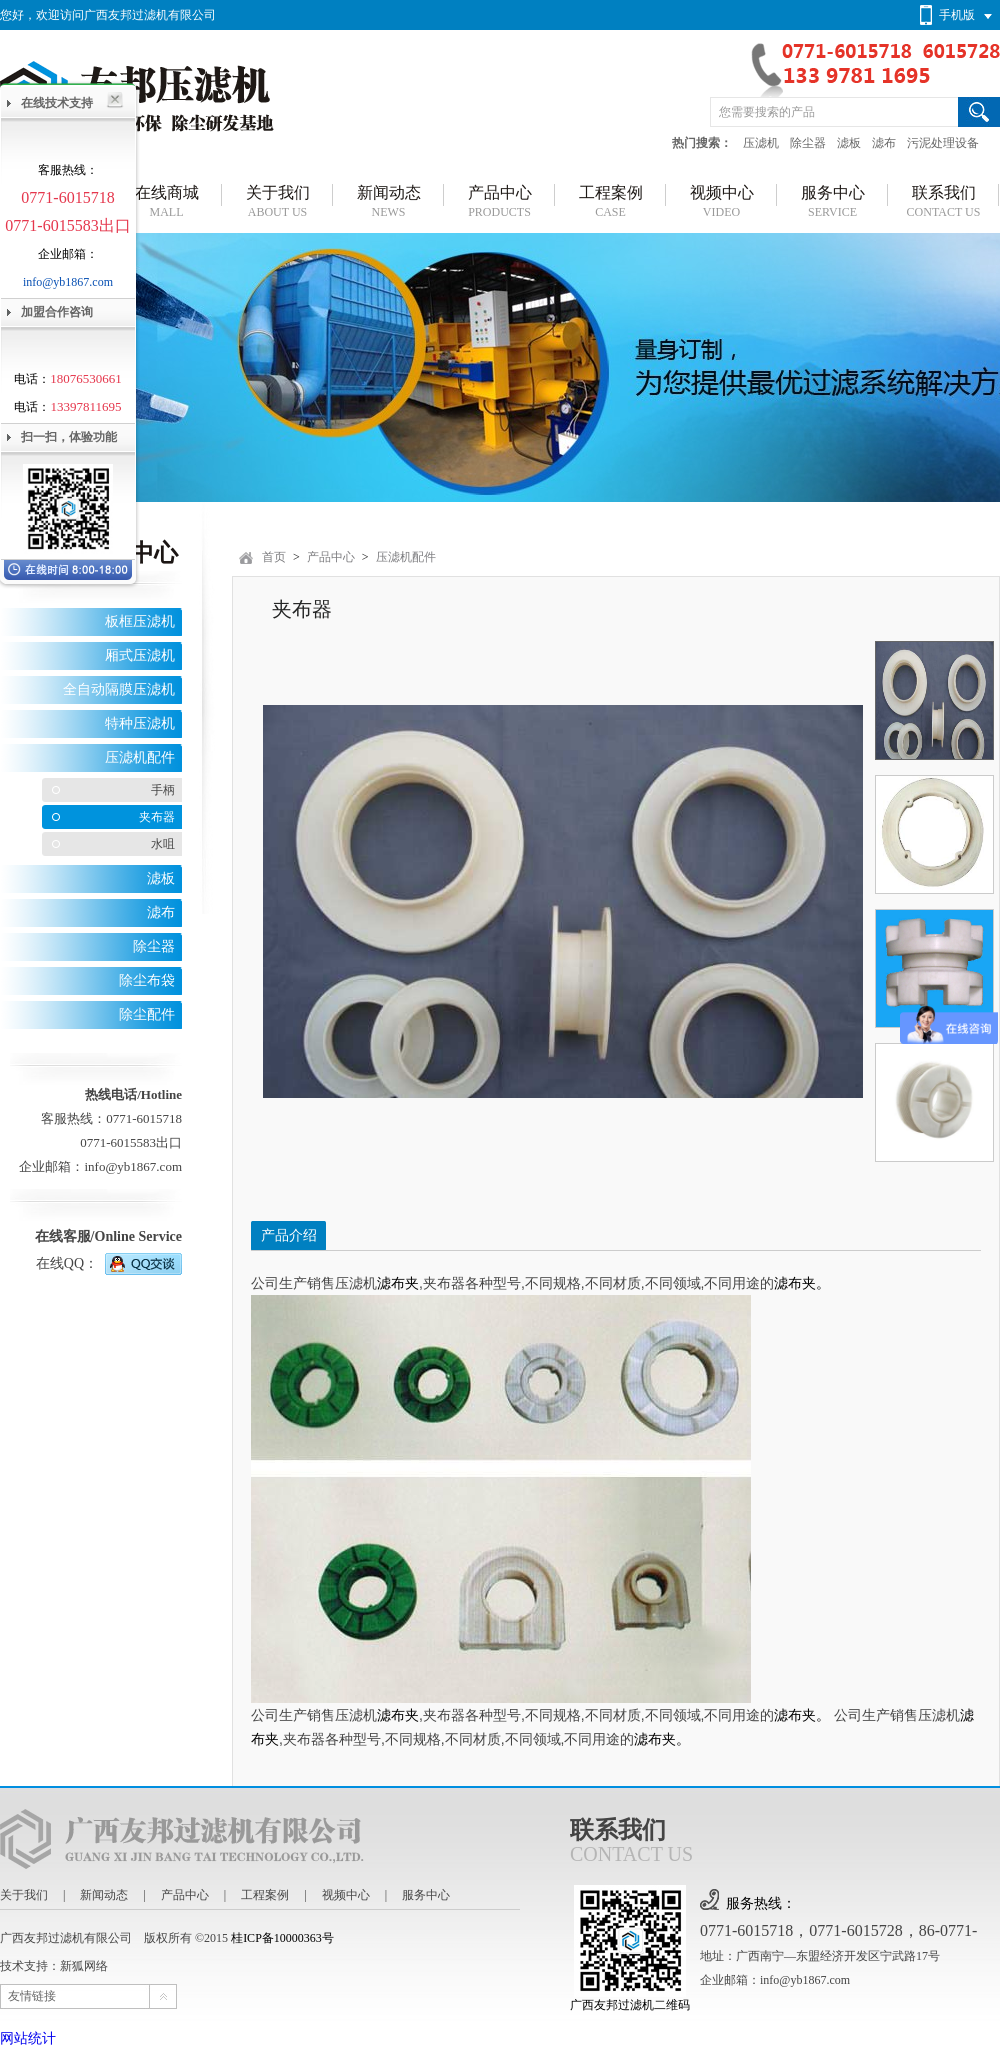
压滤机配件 (140, 757)
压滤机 (761, 143)
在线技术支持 (57, 103)
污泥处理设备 (943, 143)
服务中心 (426, 1895)
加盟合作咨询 (57, 312)
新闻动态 (104, 1895)
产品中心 (331, 557)
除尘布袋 (147, 980)
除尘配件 (147, 1014)
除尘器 (808, 143)
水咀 (163, 844)
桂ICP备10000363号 (282, 1938)
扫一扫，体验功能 (69, 437)
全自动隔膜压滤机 (119, 689)
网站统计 (28, 2038)
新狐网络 (84, 1966)
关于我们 (24, 1895)
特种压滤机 (140, 723)
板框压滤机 (140, 621)
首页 (274, 557)
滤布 (884, 143)
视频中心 (346, 1895)
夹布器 (157, 817)
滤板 (849, 143)
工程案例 (265, 1895)
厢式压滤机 (140, 655)
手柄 (163, 790)
